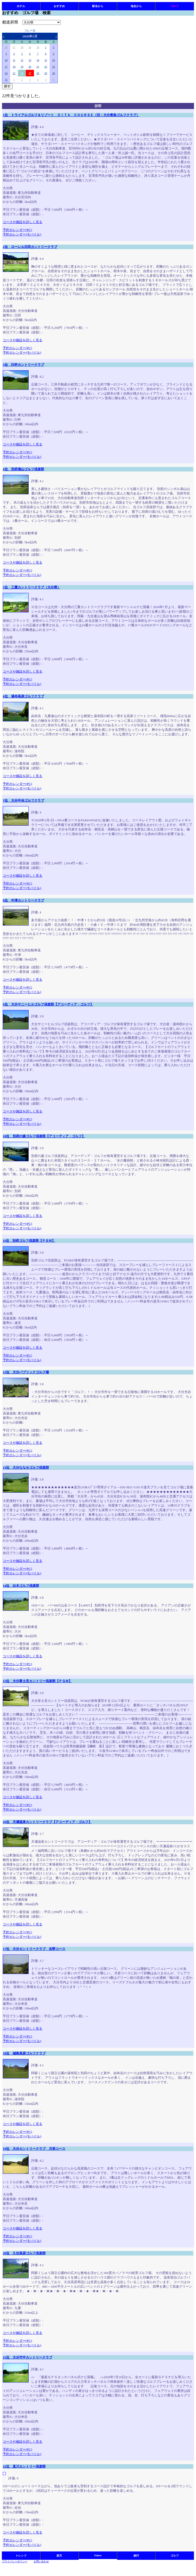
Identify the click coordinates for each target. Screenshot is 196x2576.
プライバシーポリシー (14, 2561)
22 (45, 66)
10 (6, 60)
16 (53, 60)
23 (53, 66)
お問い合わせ (41, 2561)
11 (14, 60)
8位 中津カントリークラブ (23, 900)
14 (37, 60)
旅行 (136, 2555)
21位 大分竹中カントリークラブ (27, 2357)
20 (30, 66)
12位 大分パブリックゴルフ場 (26, 1372)
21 (37, 66)
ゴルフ (174, 6)
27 (14, 47)
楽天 (59, 2555)
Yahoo (98, 2555)
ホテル (21, 6)
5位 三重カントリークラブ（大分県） (32, 587)
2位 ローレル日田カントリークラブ (30, 247)
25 (14, 73)
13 (30, 60)
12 (22, 60)
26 (6, 47)
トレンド (21, 2555)
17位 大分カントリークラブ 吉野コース (34, 1949)
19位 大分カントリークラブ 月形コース (34, 2149)
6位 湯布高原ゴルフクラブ (23, 696)
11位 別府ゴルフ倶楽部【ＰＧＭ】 (29, 1240)
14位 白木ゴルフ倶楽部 (21, 1585)
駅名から (97, 6)
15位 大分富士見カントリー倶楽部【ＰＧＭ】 (37, 1681)
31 (6, 79)
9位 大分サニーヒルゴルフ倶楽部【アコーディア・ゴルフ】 (48, 1004)
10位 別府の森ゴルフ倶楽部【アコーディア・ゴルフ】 (44, 1136)
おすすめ (59, 6)
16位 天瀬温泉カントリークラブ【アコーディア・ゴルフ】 (47, 1822)
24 (6, 73)
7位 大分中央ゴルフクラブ (23, 800)
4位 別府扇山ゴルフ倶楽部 (23, 469)
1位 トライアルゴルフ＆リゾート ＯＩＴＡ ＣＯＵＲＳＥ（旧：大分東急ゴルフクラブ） (71, 115)
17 (6, 66)
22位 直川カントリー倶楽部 (24, 2466)
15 (45, 60)
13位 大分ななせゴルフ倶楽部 (26, 1467)
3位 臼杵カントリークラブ (23, 365)
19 (22, 66)
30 (37, 47)
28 (22, 47)
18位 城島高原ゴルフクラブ (24, 2053)
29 (30, 47)
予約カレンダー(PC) (17, 230)
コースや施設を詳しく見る (22, 222)
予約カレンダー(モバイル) (22, 234)
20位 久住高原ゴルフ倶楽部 (24, 2253)
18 (14, 66)
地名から (136, 6)
